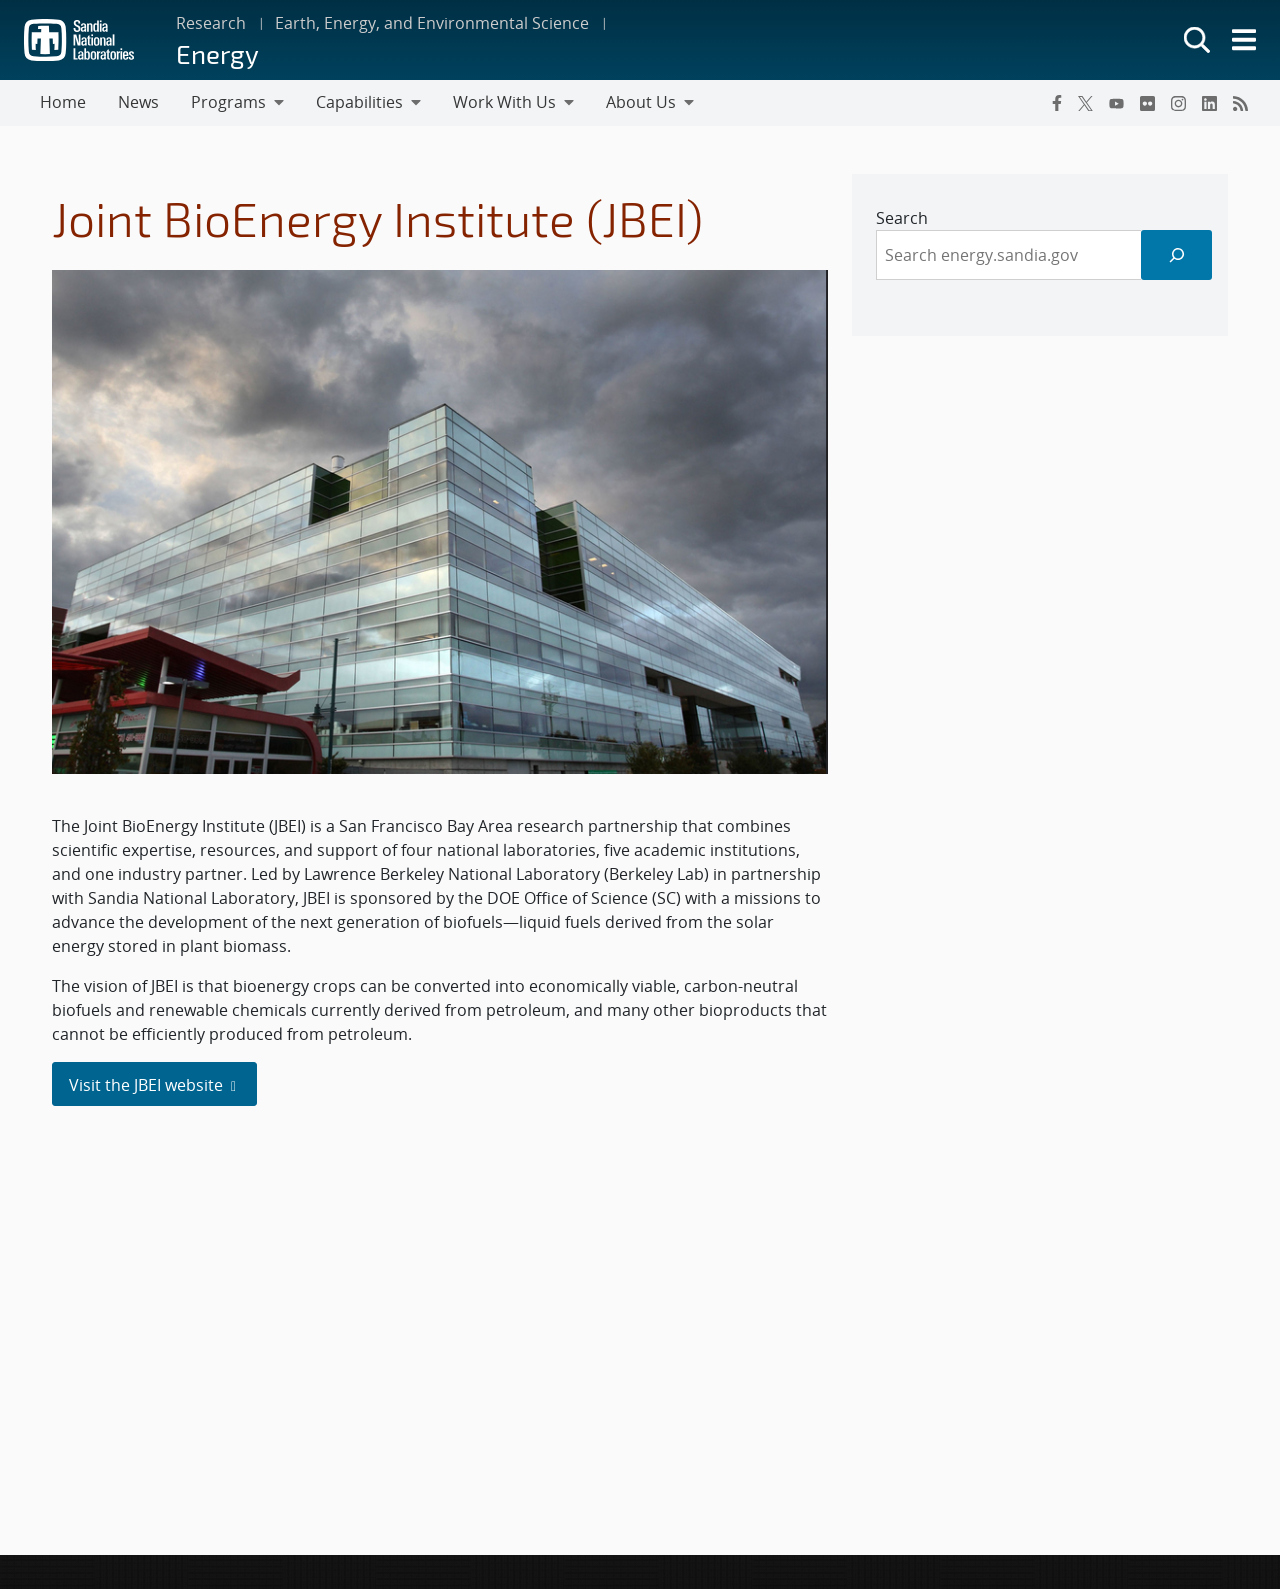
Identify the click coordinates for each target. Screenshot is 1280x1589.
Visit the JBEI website (154, 1085)
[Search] (1176, 254)
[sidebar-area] (1040, 254)
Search (902, 218)
